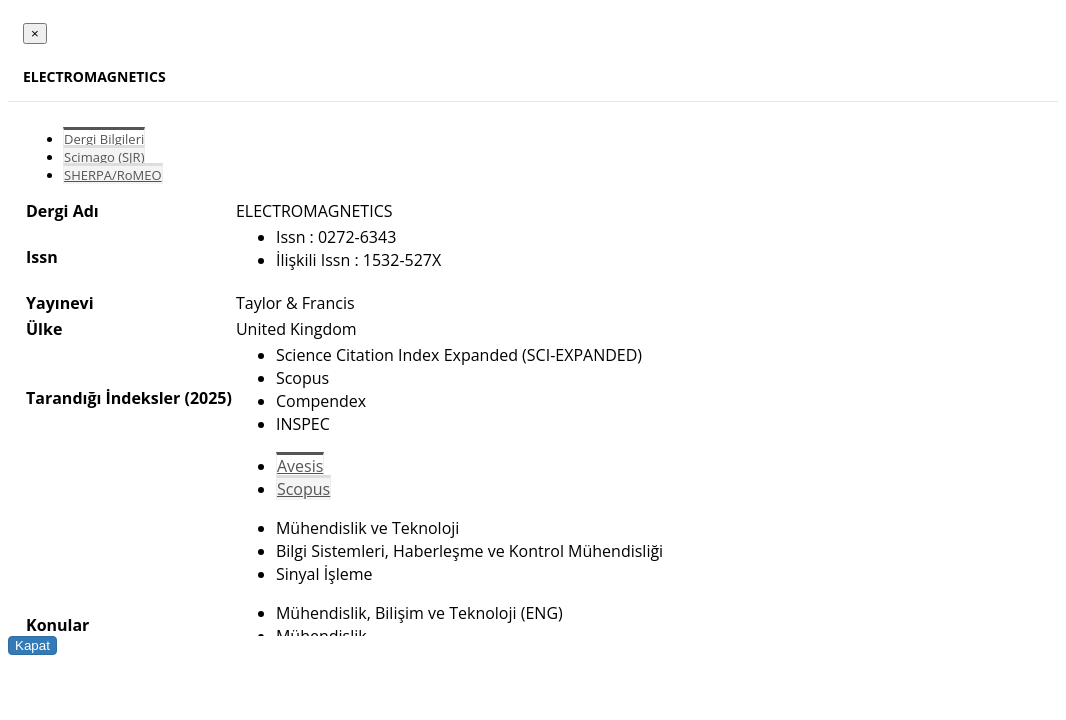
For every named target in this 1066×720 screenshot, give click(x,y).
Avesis (300, 466)
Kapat (32, 645)
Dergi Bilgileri (104, 139)
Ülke (44, 329)
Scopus (303, 489)
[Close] (35, 33)
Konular (57, 625)
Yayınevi (60, 303)
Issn (42, 257)
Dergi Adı (62, 211)
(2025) (207, 398)
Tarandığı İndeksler (103, 398)
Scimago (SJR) (104, 157)
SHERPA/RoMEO (113, 175)
